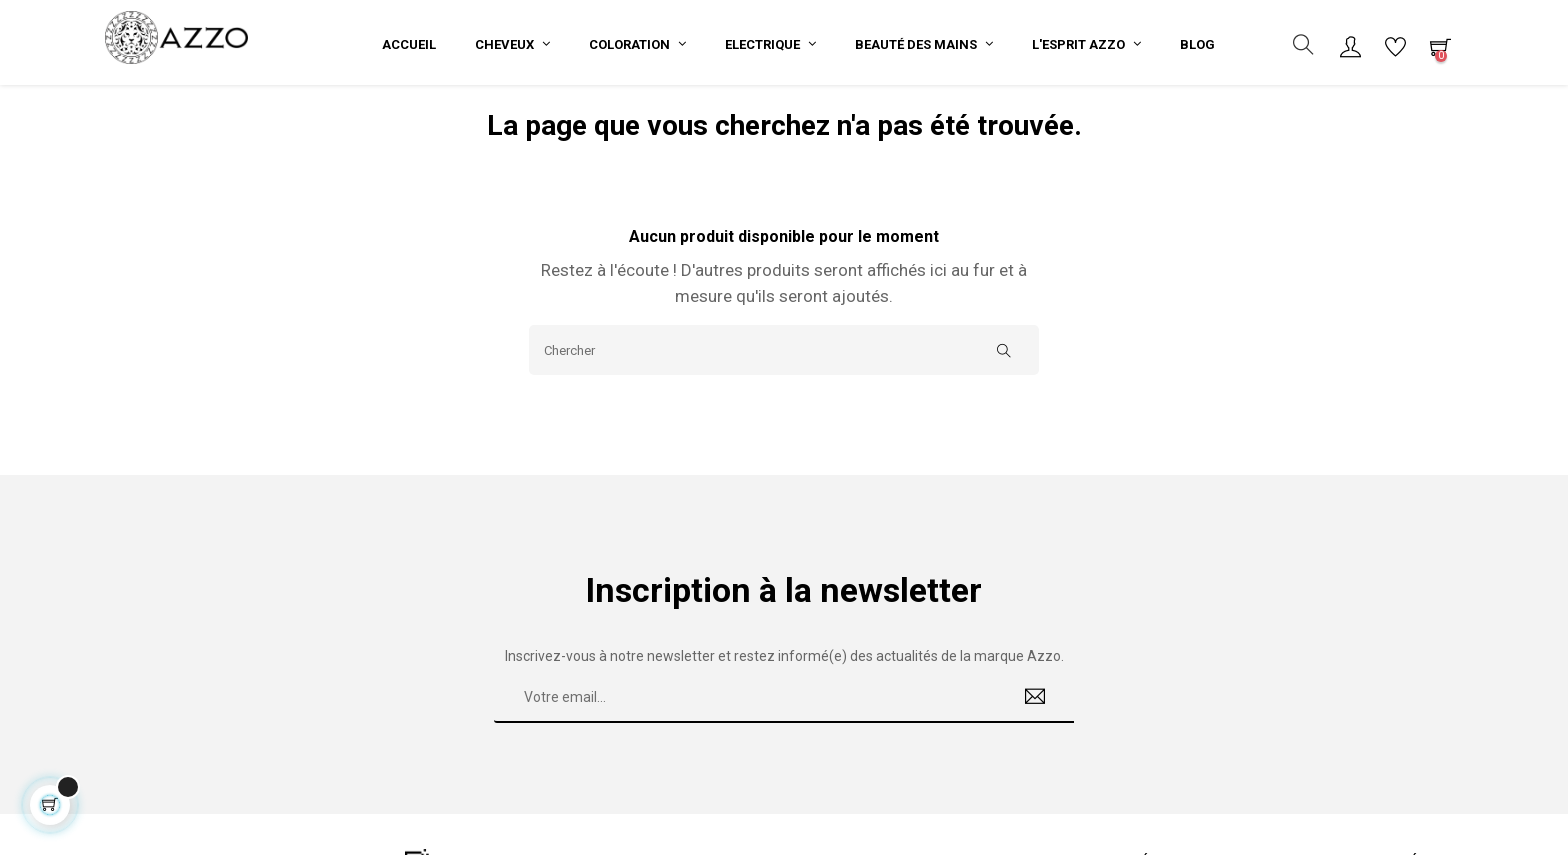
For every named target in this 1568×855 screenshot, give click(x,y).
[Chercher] (784, 363)
